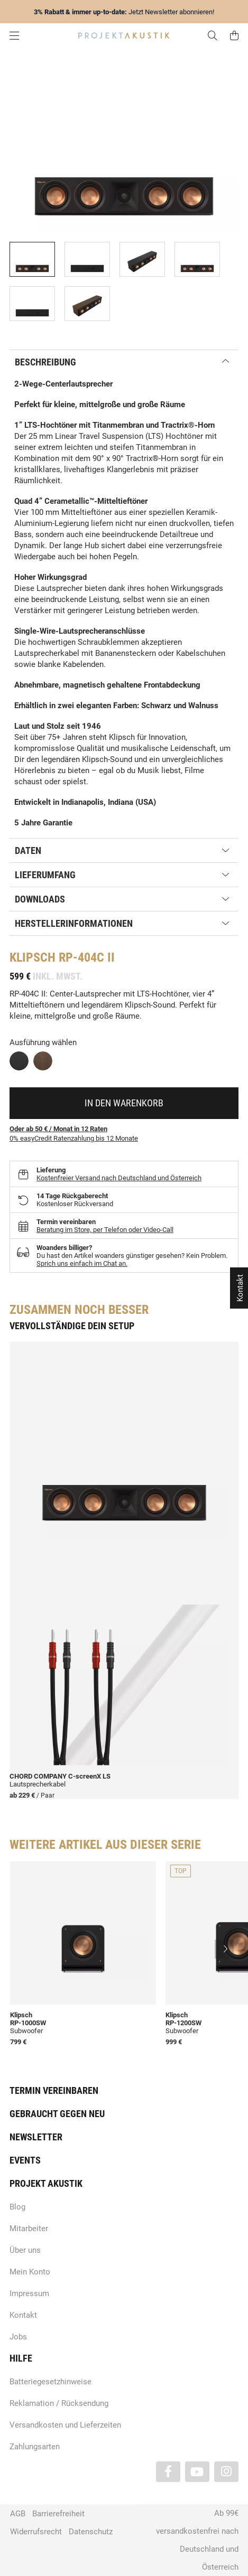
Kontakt (23, 2315)
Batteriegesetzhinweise (50, 2381)
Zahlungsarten (35, 2446)
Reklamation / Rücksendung (59, 2403)
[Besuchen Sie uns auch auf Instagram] (226, 2471)
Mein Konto (30, 2272)
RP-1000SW (28, 2023)
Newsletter (36, 2136)
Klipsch (33, 957)
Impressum (29, 2293)
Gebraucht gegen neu (57, 2113)
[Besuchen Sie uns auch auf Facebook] (168, 2471)
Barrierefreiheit (58, 2513)
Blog (17, 2207)
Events (25, 2160)
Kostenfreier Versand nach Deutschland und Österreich (118, 1178)
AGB (17, 2513)
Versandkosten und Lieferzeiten (65, 2425)
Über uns (25, 2250)
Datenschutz (91, 2531)
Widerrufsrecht (36, 2531)
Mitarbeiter (29, 2228)
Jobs (18, 2337)
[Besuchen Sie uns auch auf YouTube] (197, 2471)
